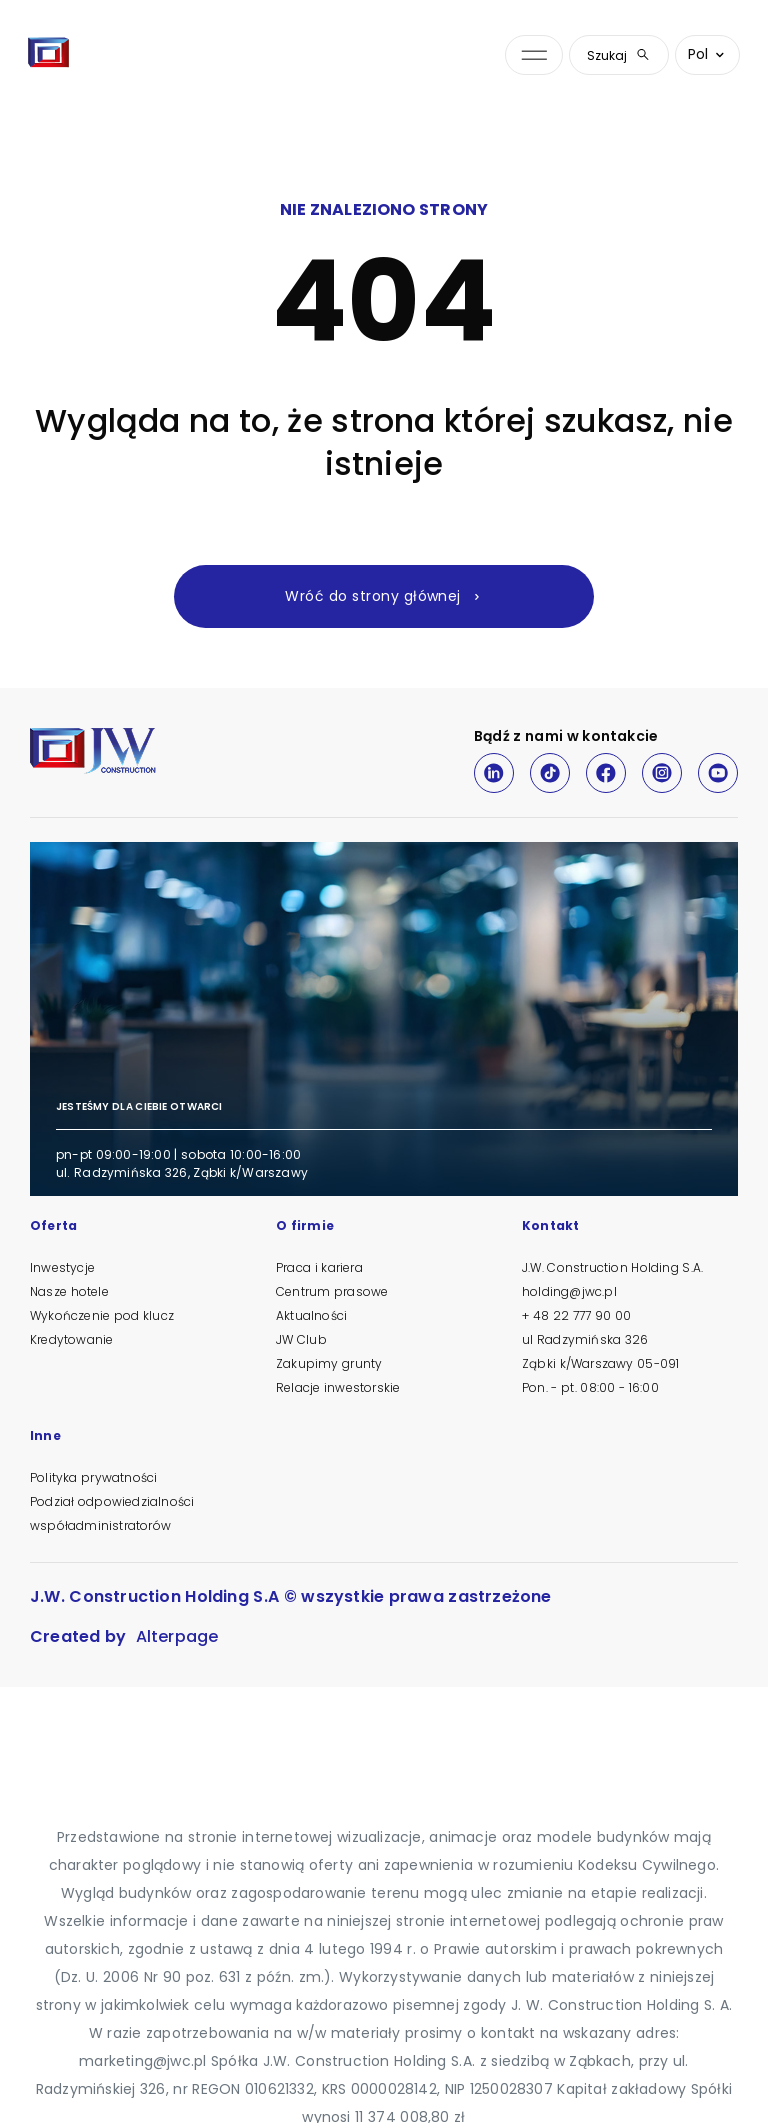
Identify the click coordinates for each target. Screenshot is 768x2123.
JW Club (301, 1339)
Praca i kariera (319, 1267)
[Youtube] (718, 773)
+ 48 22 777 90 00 (576, 1315)
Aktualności (311, 1315)
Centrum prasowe (332, 1291)
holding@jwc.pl (569, 1291)
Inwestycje (62, 1267)
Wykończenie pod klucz (102, 1315)
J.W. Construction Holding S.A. (612, 1267)
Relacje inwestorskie (338, 1387)
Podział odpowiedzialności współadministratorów (112, 1513)
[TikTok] (550, 773)
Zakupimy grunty (329, 1363)
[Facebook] (606, 773)
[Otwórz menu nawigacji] (534, 55)
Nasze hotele (69, 1291)
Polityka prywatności (93, 1477)
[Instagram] (662, 773)
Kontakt (550, 1227)
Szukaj (619, 55)
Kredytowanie (71, 1339)
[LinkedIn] (494, 773)
